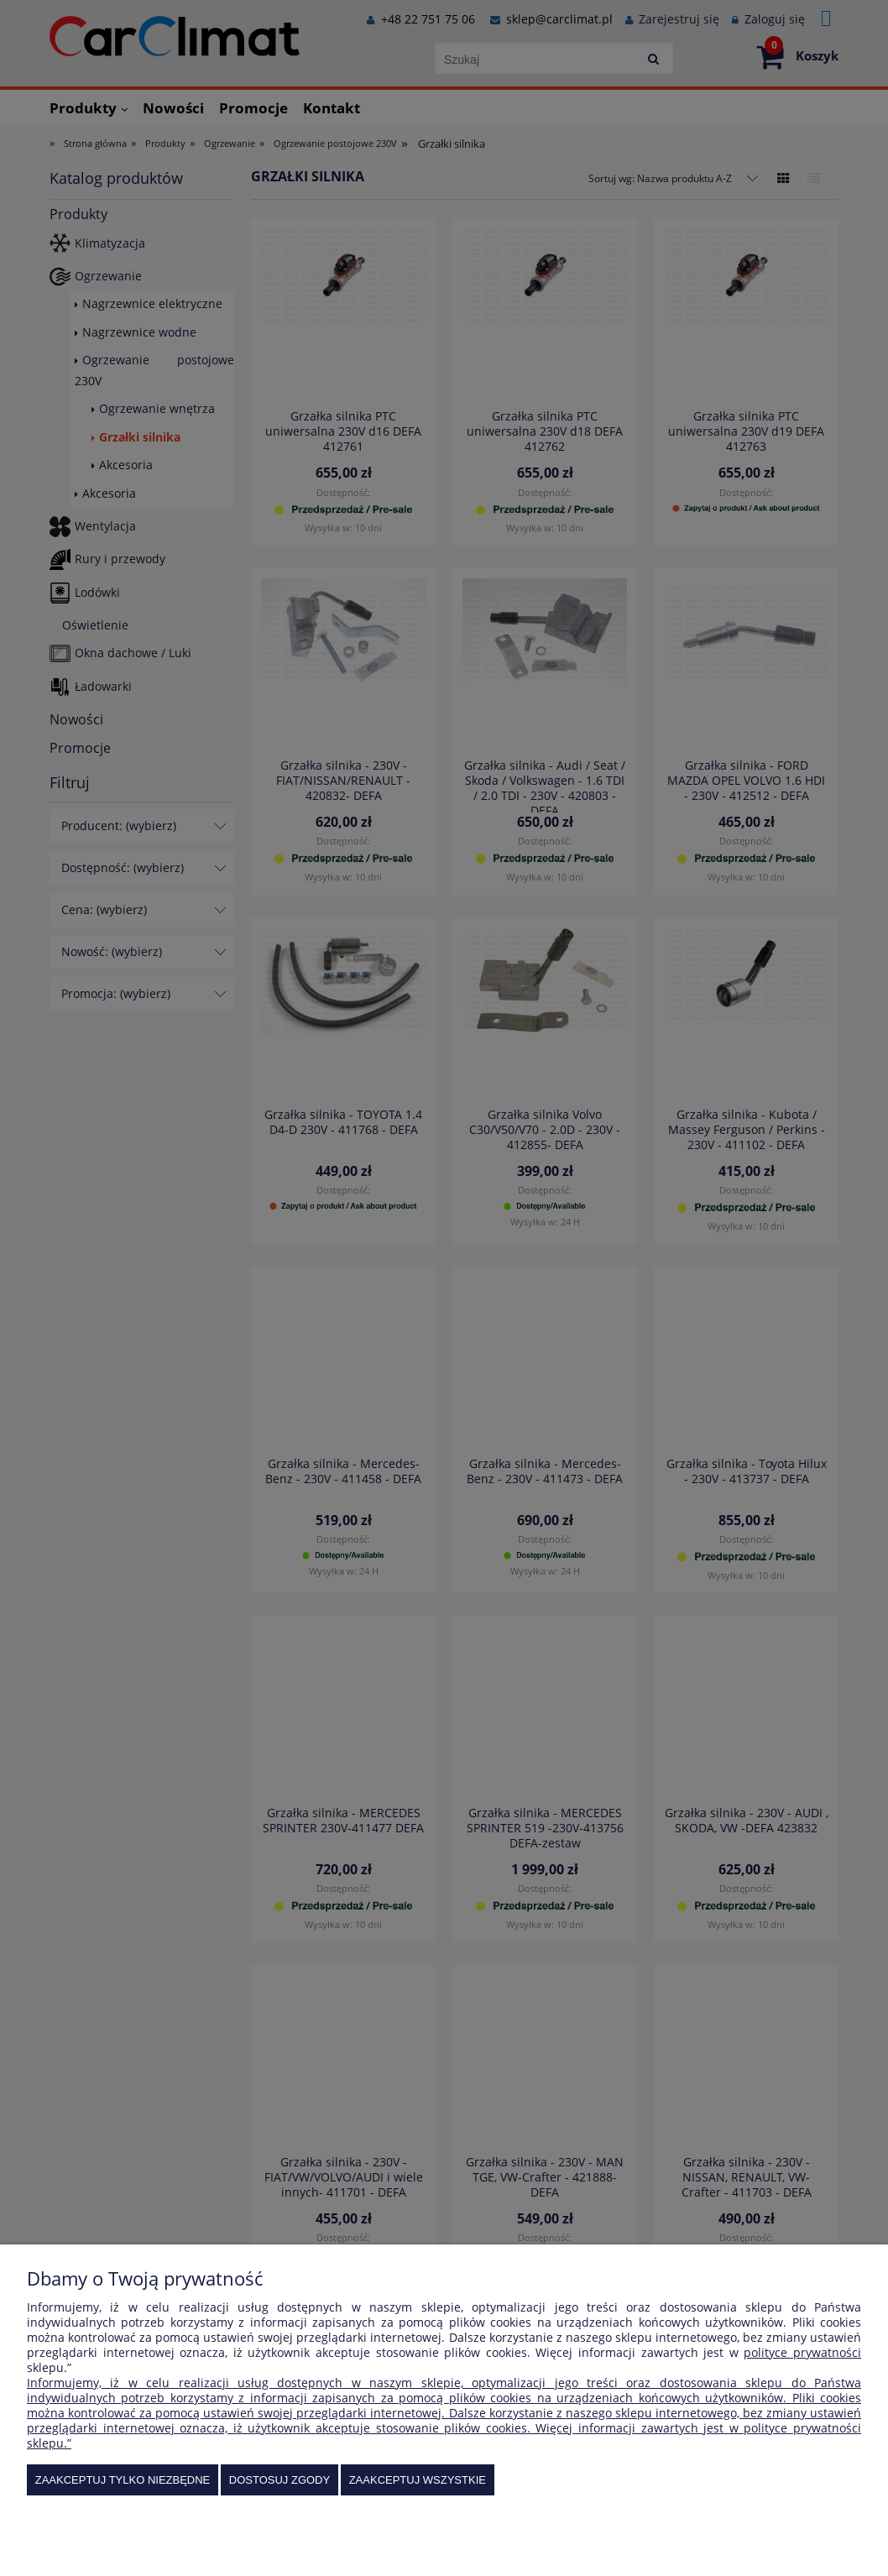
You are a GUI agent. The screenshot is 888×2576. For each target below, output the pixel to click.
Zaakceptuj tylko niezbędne (123, 2480)
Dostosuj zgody (279, 2480)
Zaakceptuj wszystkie (417, 2480)
